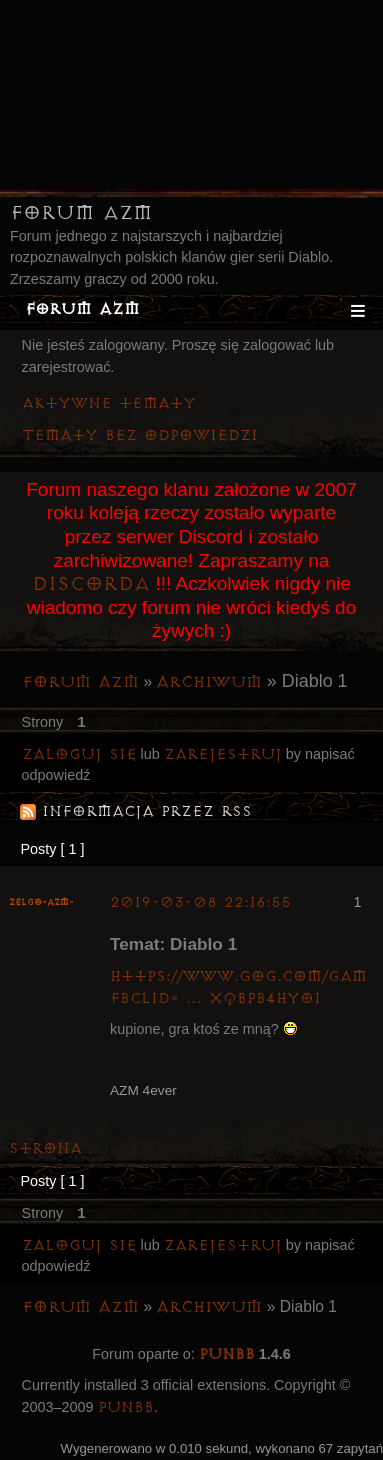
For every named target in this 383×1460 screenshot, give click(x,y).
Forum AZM (81, 213)
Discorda (91, 584)
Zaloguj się (79, 754)
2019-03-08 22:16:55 (200, 902)
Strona (45, 1148)
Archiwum (209, 682)
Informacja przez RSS (147, 811)
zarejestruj (223, 754)
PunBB (227, 1354)
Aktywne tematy (109, 403)
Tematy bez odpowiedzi (140, 435)
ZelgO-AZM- (41, 902)
